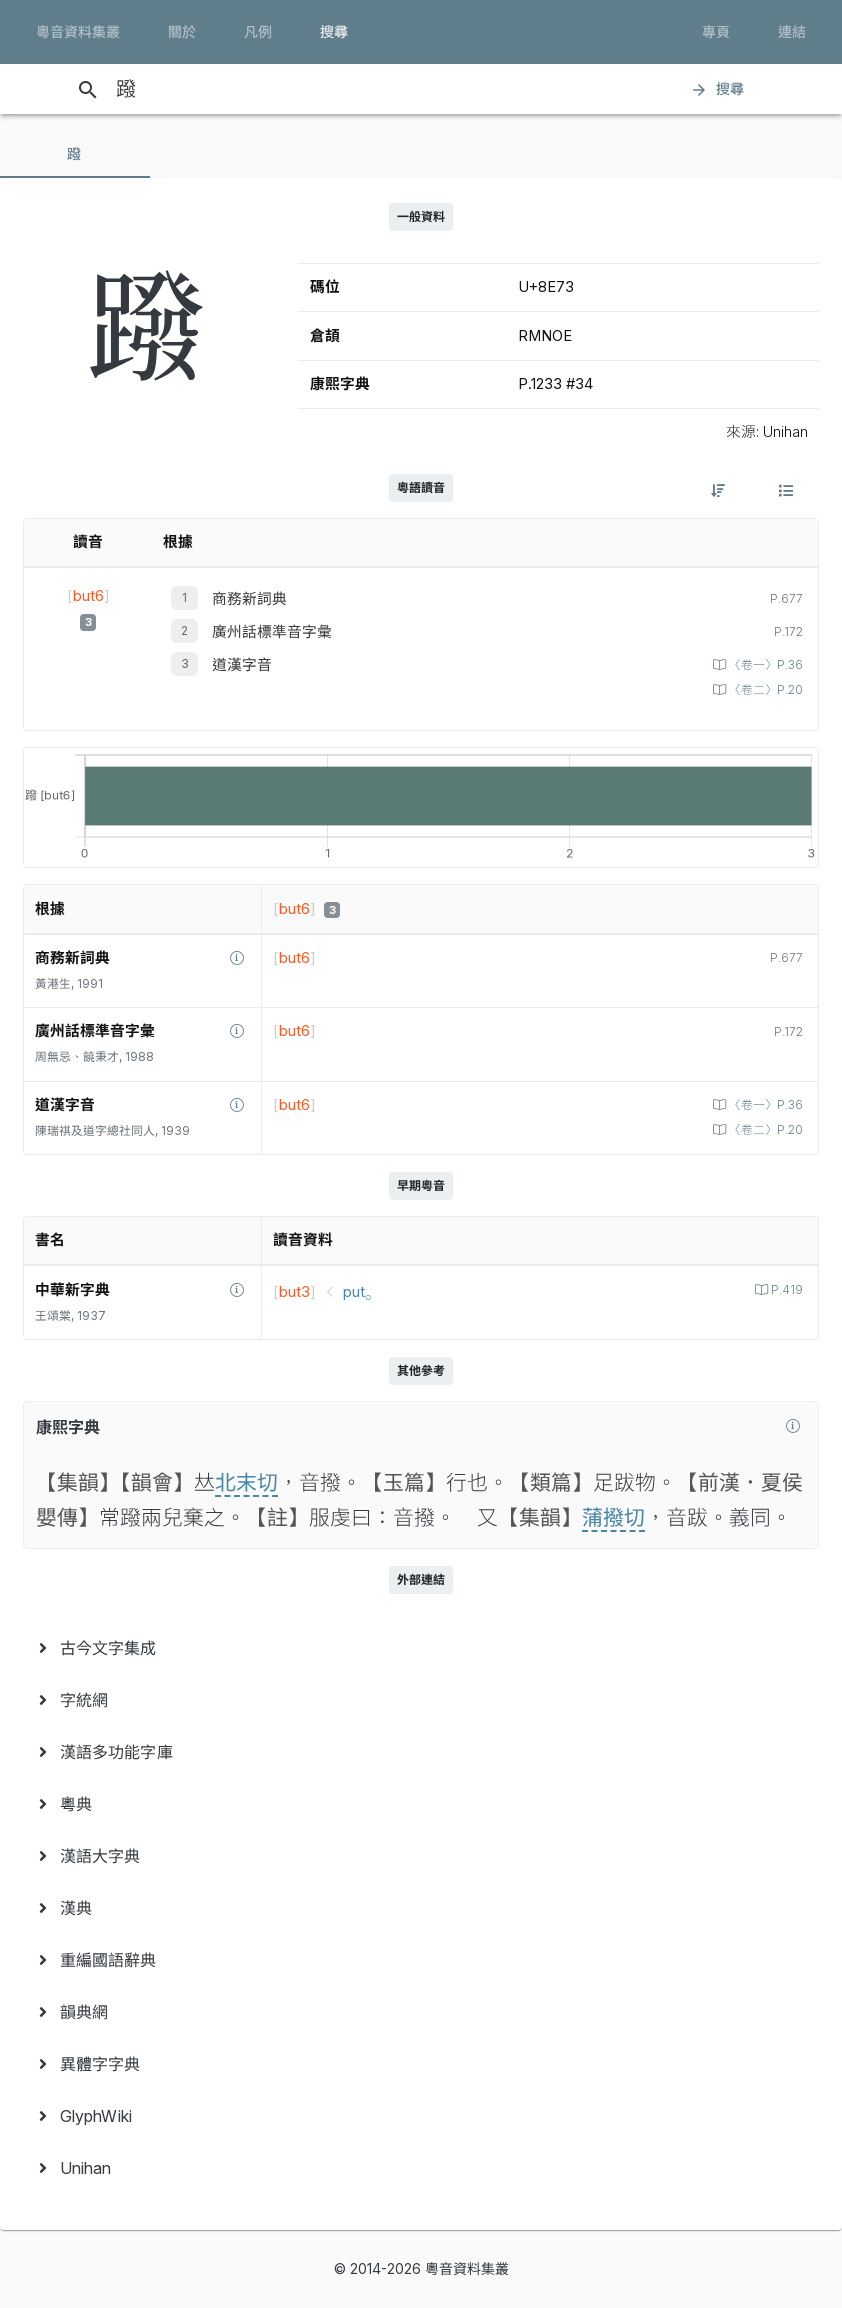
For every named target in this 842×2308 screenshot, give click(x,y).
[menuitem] (421, 1648)
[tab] (75, 154)
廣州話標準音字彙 (272, 632)
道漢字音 (242, 665)
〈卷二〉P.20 (764, 690)
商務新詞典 (249, 599)
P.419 (785, 1290)
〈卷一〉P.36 (764, 665)
